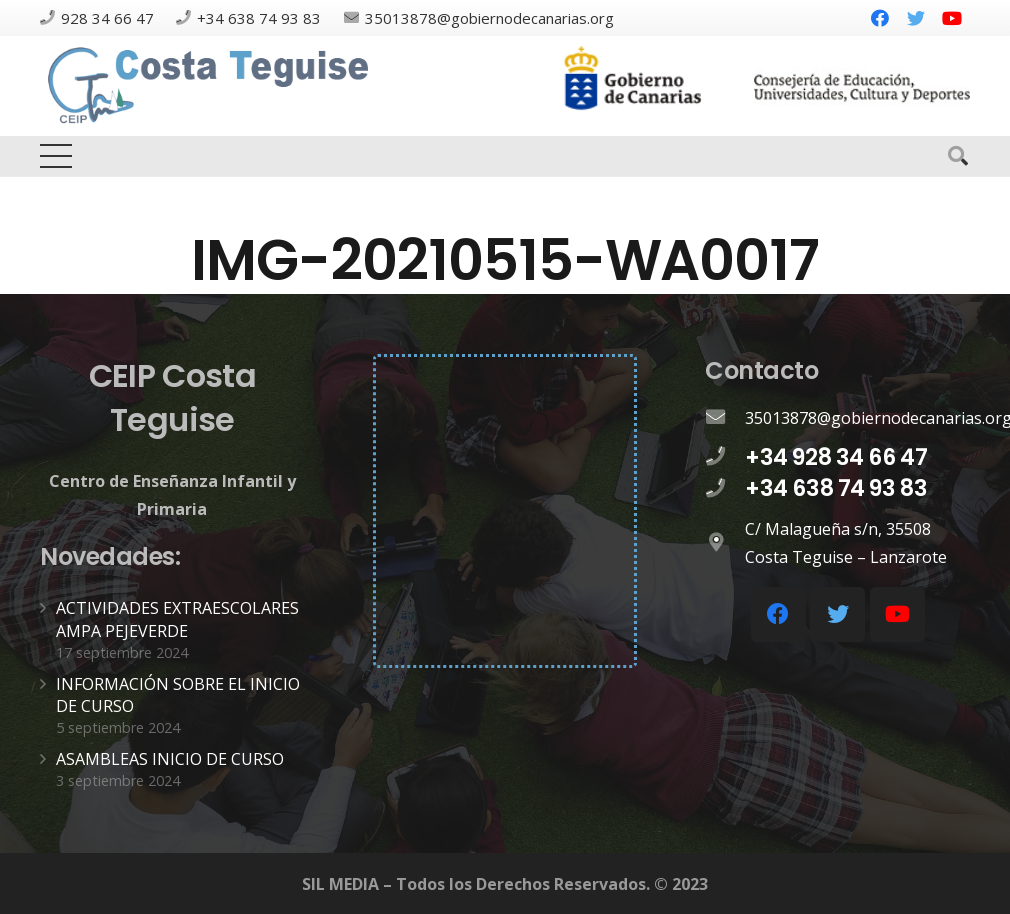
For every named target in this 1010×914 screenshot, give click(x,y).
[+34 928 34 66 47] (725, 457)
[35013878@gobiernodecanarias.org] (725, 418)
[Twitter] (916, 18)
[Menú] (56, 156)
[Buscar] (958, 156)
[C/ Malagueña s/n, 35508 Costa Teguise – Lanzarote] (725, 543)
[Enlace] (211, 86)
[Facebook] (880, 18)
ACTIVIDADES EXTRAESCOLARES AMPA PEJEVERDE (177, 619)
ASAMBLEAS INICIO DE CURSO (170, 759)
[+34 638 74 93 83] (725, 489)
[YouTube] (952, 18)
